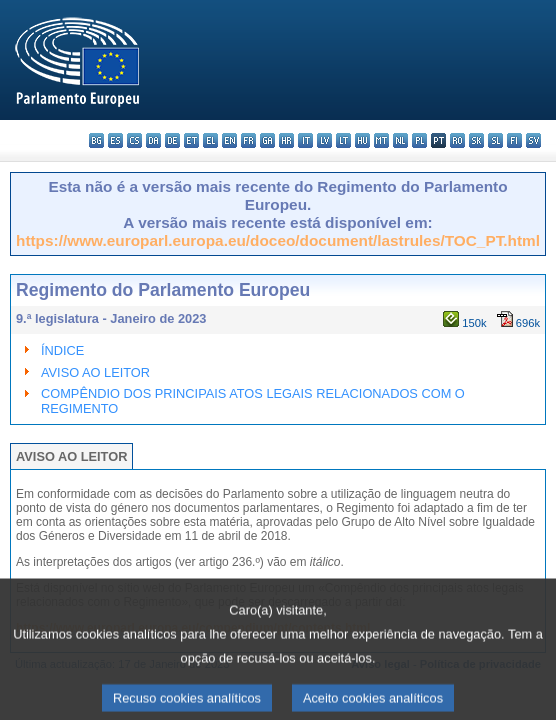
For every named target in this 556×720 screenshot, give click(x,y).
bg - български (96, 140)
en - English (229, 140)
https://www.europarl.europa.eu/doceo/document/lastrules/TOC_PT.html (278, 240)
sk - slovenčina (476, 140)
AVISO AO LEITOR (95, 372)
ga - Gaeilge (267, 140)
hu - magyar (362, 140)
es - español (115, 140)
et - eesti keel (191, 140)
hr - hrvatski (286, 140)
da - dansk (153, 140)
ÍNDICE (62, 350)
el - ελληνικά (210, 140)
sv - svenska (533, 140)
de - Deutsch (172, 140)
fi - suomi (514, 140)
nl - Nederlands (400, 140)
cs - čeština (134, 140)
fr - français (248, 140)
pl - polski (419, 140)
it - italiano (305, 140)
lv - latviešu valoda (324, 140)
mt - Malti (381, 140)
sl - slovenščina (495, 140)
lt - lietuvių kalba (343, 140)
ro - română (457, 140)
